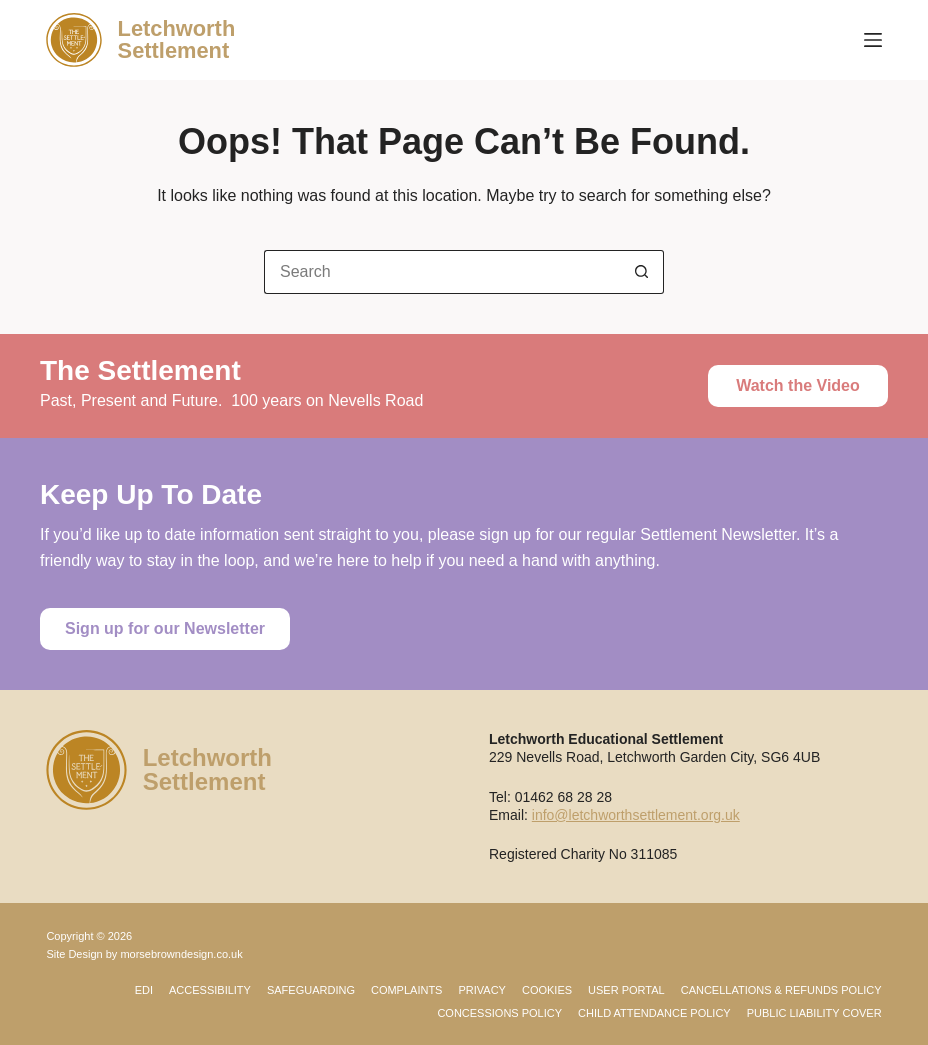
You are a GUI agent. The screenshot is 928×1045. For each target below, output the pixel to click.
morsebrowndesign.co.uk (181, 954)
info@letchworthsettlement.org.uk (636, 815)
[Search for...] (442, 272)
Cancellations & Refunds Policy (781, 990)
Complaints (407, 990)
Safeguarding (311, 990)
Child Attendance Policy (654, 1013)
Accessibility (210, 990)
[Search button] (642, 272)
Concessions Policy (499, 1013)
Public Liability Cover (814, 1013)
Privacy (481, 990)
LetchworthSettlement (177, 39)
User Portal (626, 990)
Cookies (547, 990)
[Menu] (873, 40)
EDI (144, 990)
